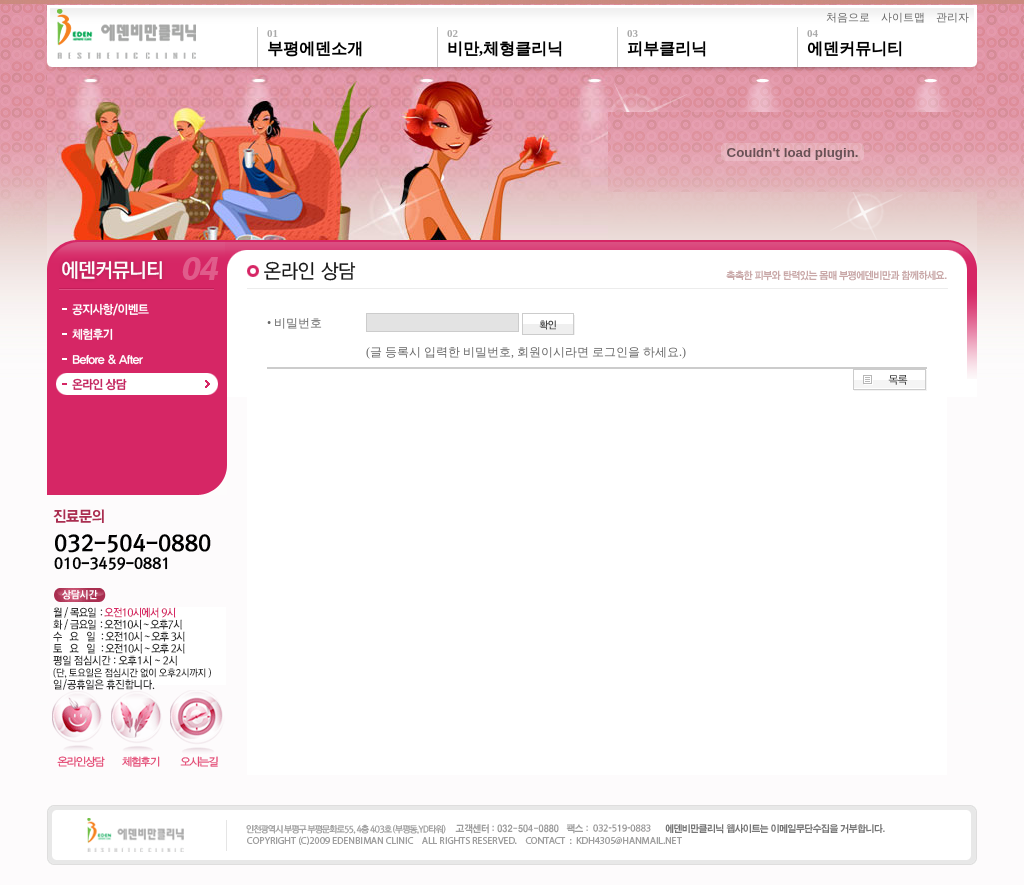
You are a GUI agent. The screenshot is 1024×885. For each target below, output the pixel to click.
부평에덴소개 (352, 42)
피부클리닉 (712, 42)
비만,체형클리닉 (532, 42)
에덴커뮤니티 (892, 42)
